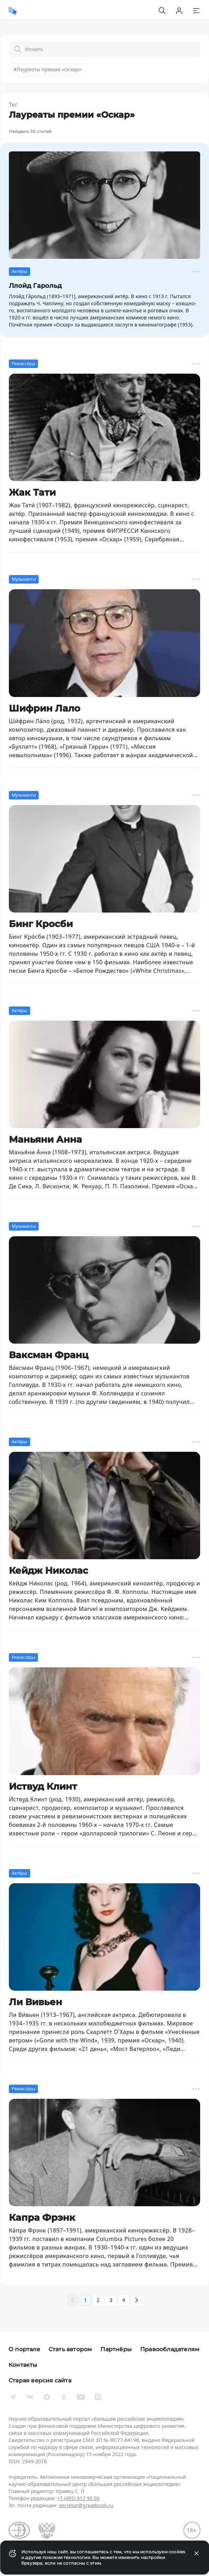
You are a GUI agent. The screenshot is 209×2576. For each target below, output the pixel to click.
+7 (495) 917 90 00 (78, 2498)
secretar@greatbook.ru (86, 2505)
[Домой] (13, 10)
